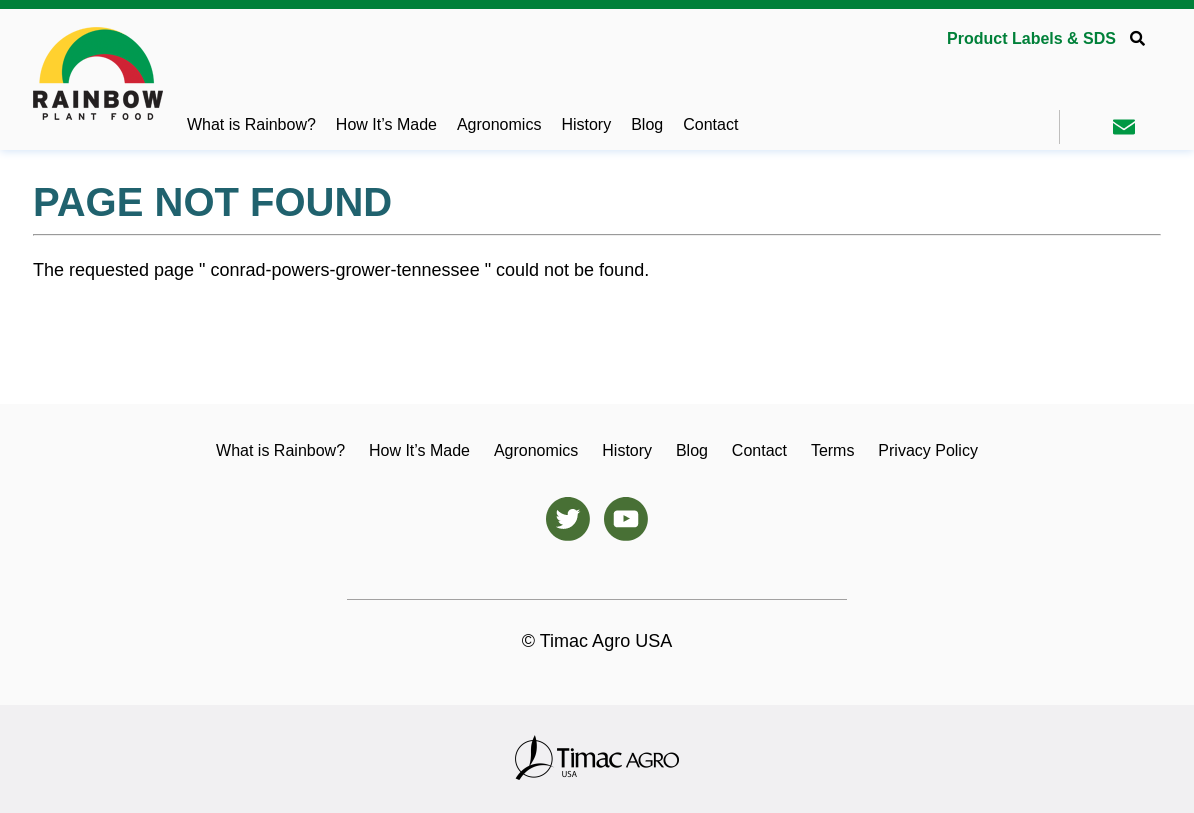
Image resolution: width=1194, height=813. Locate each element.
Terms (833, 450)
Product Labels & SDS (1031, 38)
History (586, 124)
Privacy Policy (928, 450)
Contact (710, 124)
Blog (647, 124)
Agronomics (499, 124)
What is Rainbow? (251, 124)
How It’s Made (386, 124)
